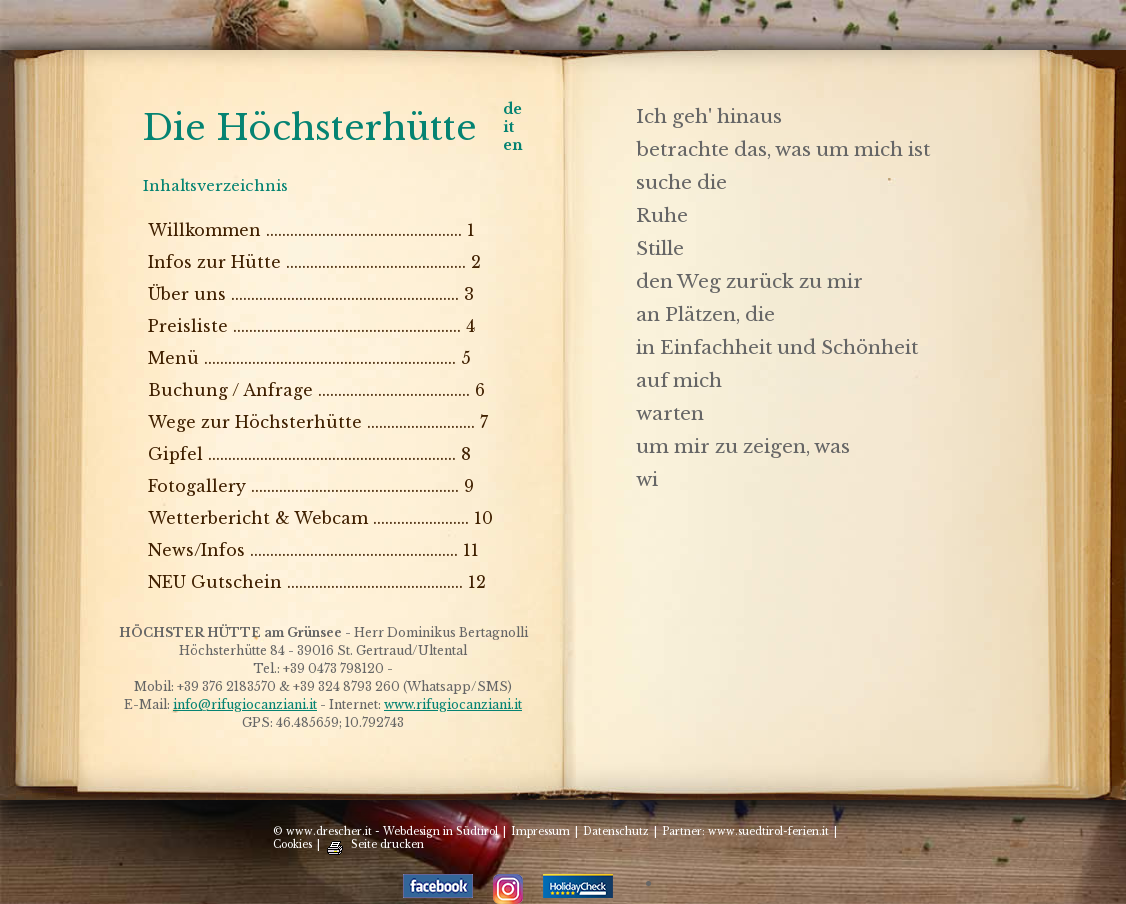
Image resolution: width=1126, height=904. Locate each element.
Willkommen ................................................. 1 (311, 230)
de (512, 109)
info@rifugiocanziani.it (245, 704)
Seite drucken (387, 844)
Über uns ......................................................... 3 (311, 294)
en (513, 145)
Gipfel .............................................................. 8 (309, 454)
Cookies (292, 844)
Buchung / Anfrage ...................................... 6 (316, 390)
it (508, 127)
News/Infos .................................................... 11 (313, 550)
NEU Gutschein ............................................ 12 (317, 582)
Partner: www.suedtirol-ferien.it (745, 831)
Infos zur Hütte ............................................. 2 (314, 262)
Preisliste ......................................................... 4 (311, 326)
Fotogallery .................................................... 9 (311, 486)
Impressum (540, 831)
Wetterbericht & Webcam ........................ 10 (320, 518)
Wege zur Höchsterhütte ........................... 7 (318, 422)
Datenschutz (616, 831)
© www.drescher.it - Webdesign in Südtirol (385, 831)
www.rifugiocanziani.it (453, 704)
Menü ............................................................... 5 (309, 358)
